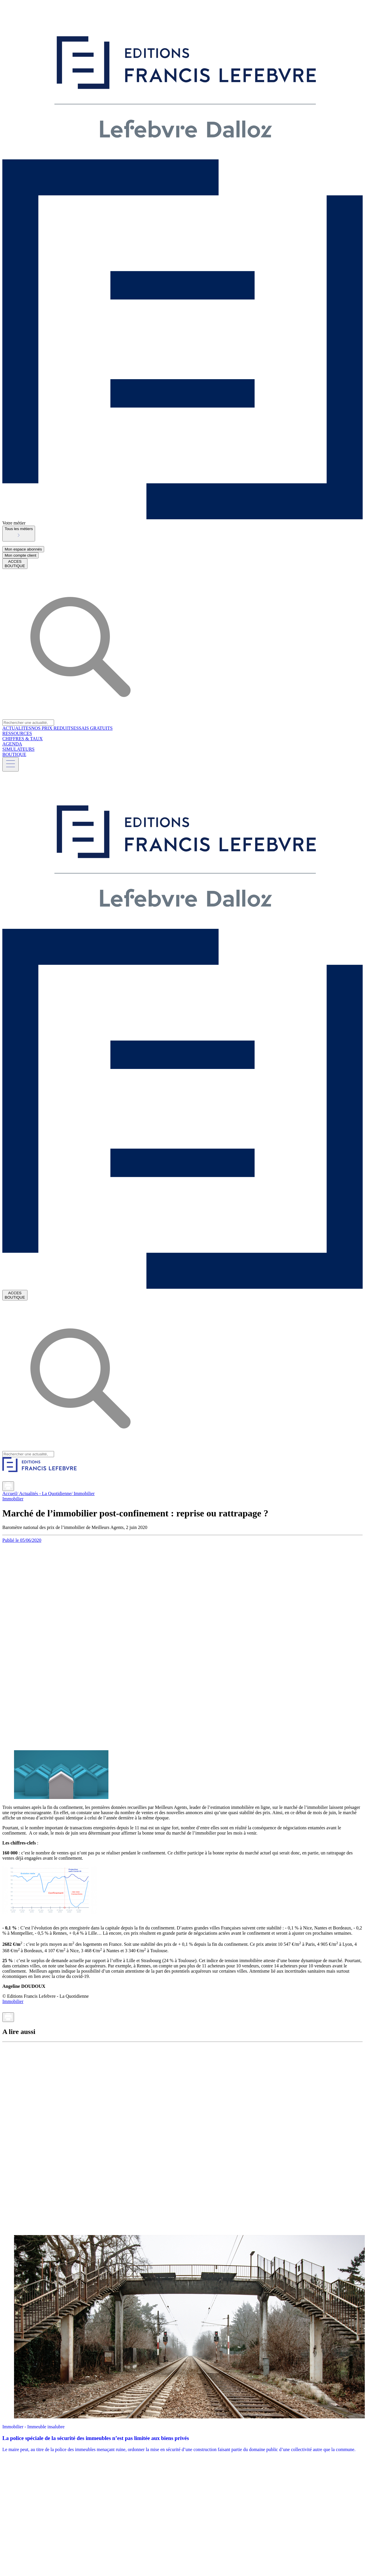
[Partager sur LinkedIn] (5, 1478)
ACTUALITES (16, 728)
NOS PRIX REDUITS (52, 728)
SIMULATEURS (18, 749)
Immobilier (12, 1498)
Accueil (9, 1493)
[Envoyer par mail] (17, 1487)
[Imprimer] (8, 1486)
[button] (18, 533)
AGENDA (12, 743)
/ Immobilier (82, 1493)
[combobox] (182, 533)
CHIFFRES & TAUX (22, 738)
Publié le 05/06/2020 (21, 1540)
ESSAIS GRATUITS (93, 728)
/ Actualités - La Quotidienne (44, 1493)
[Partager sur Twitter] (12, 1478)
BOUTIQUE (14, 754)
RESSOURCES (17, 733)
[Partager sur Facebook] (19, 1478)
